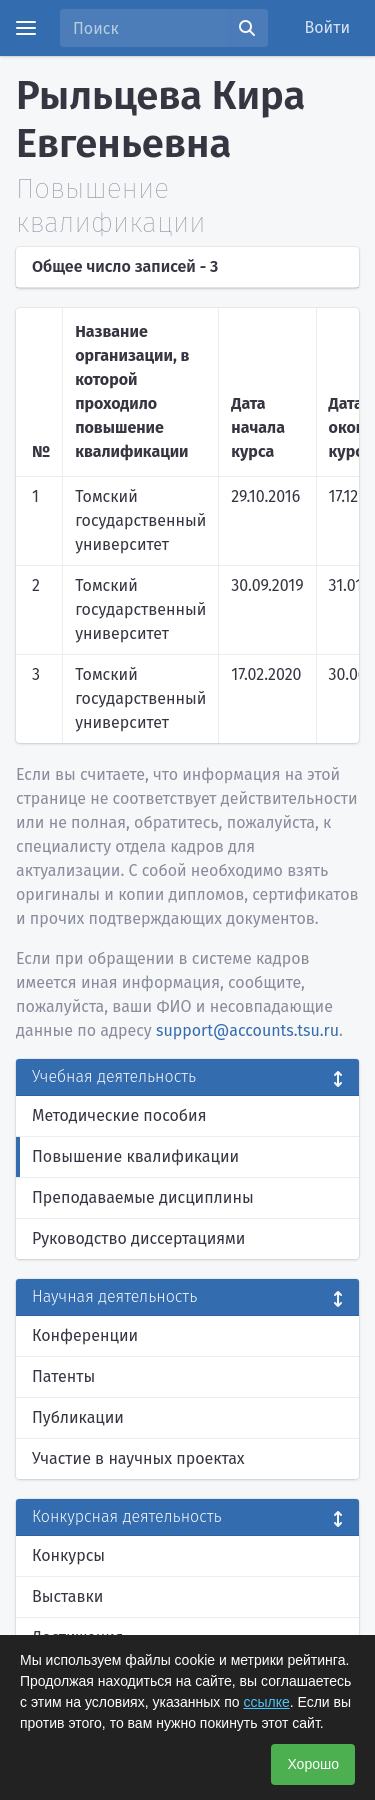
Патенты (63, 1376)
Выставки (67, 1596)
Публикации (78, 1417)
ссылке (266, 1702)
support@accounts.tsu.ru (247, 1030)
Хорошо (313, 1764)
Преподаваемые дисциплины (143, 1197)
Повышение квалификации (135, 1156)
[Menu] (26, 28)
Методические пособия (119, 1115)
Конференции (85, 1335)
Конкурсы (68, 1555)
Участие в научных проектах (138, 1458)
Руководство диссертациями (138, 1238)
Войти (328, 27)
